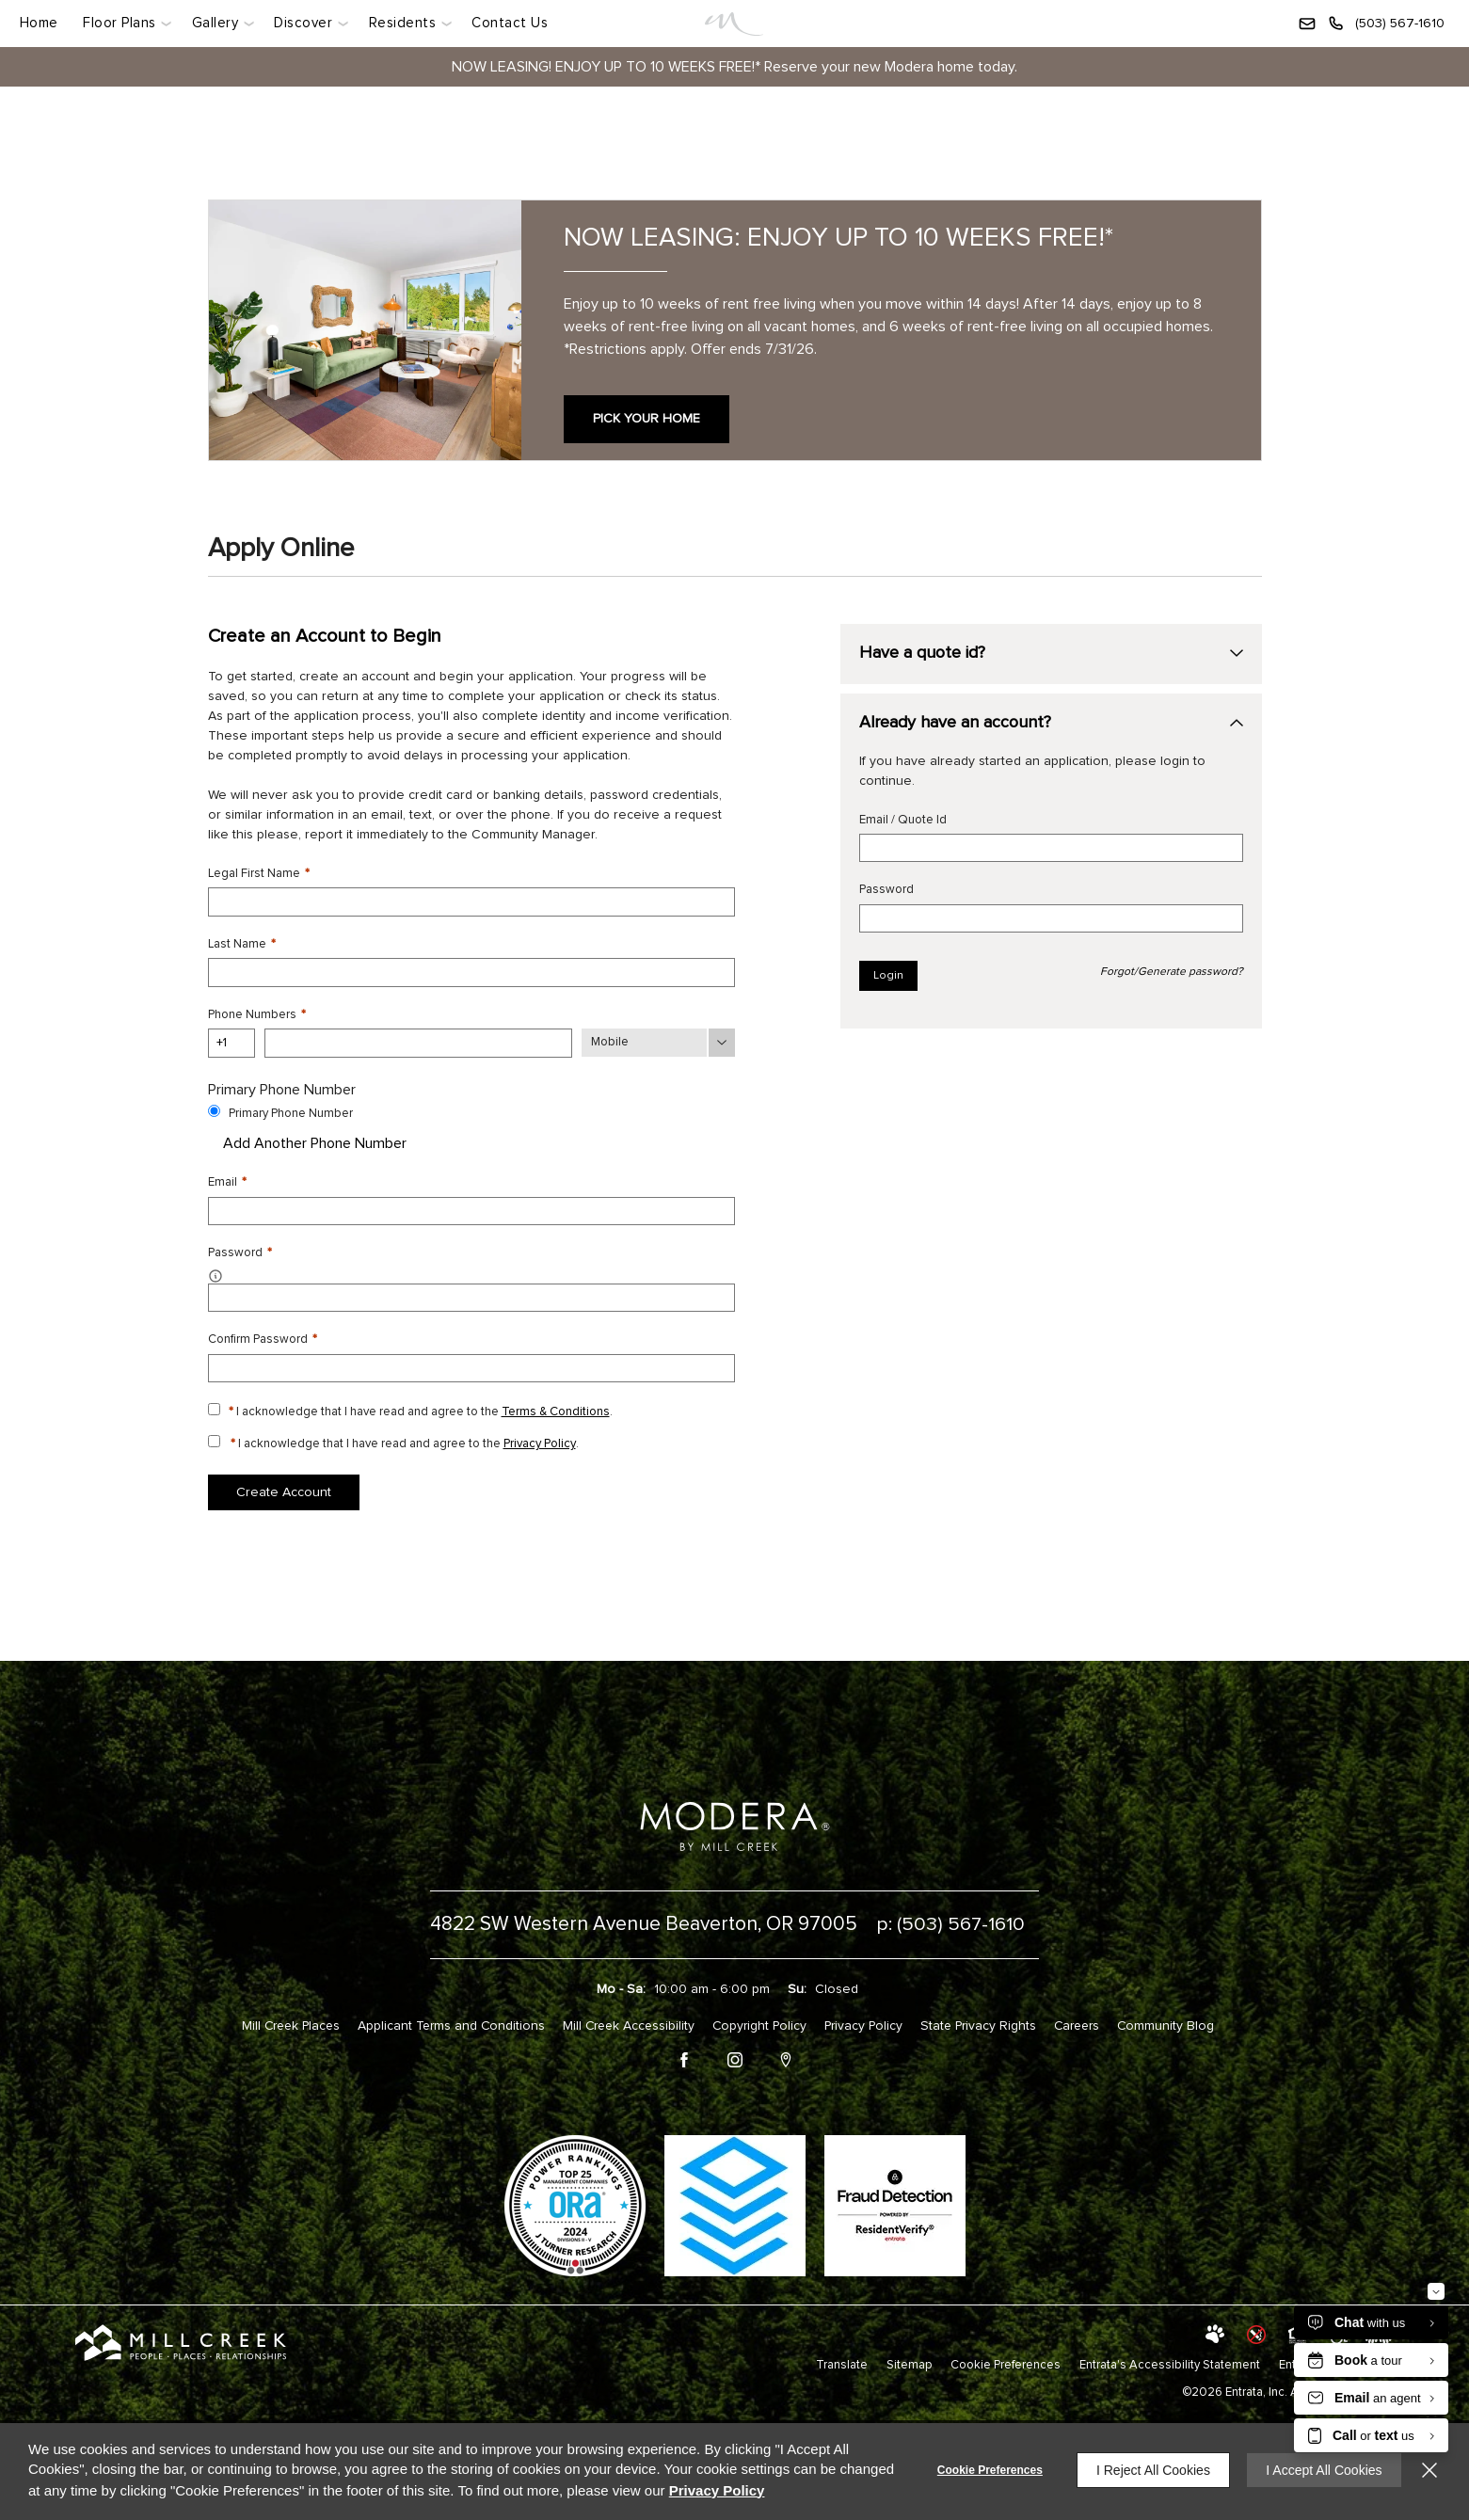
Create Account (283, 1490)
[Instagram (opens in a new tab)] (735, 2060)
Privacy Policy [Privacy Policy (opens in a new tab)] (539, 1442)
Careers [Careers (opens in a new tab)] (1086, 2023)
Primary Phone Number (291, 1113)
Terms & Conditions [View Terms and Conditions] (556, 1410)
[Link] (734, 24)
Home (38, 23)
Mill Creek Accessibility (625, 2023)
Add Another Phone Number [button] (307, 1142)
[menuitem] (44, 23)
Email (227, 1181)
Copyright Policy (759, 2023)
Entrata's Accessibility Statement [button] (1169, 2362)
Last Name (242, 944)
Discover (303, 23)
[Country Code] (231, 1043)
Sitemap (909, 2362)
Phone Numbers (257, 1014)
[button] (1307, 23)
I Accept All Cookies (1323, 2470)
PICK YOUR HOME (646, 418)
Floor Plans (119, 23)
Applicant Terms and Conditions (444, 2023)
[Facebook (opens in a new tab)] (684, 2060)
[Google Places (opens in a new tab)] (785, 2060)
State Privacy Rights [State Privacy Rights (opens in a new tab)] (984, 2023)
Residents (402, 23)
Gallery (215, 23)
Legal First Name (259, 874)
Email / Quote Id (903, 821)
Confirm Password (262, 1338)
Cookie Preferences (987, 2470)
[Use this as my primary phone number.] (214, 1110)
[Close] (1429, 2470)
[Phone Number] (418, 1043)
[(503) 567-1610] (1386, 23)
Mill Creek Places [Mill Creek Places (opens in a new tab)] (279, 2023)
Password (886, 891)
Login (888, 976)
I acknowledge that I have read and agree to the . (421, 1410)
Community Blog (1178, 2023)
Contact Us (509, 23)
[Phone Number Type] (658, 1043)
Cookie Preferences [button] (1005, 2362)
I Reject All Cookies (1150, 2470)
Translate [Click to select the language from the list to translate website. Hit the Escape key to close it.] (841, 2362)
